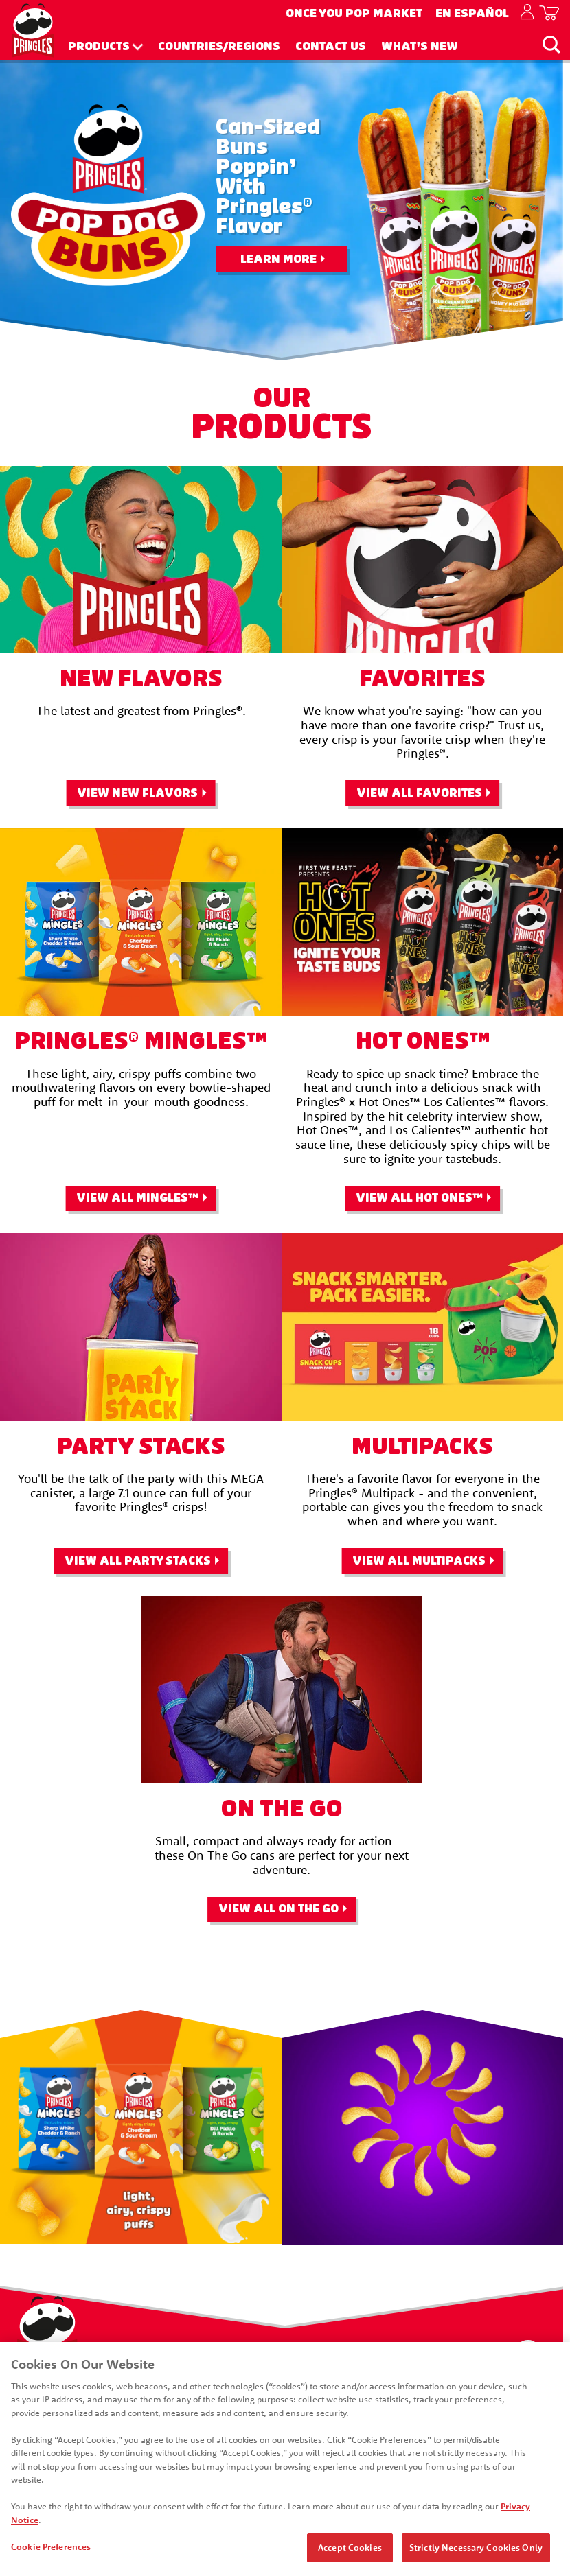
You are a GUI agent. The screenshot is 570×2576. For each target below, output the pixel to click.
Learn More (278, 259)
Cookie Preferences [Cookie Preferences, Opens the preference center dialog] (51, 2547)
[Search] (550, 44)
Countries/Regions (219, 47)
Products (99, 47)
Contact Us (330, 47)
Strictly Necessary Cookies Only (476, 2548)
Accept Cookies (350, 2548)
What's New (419, 47)
